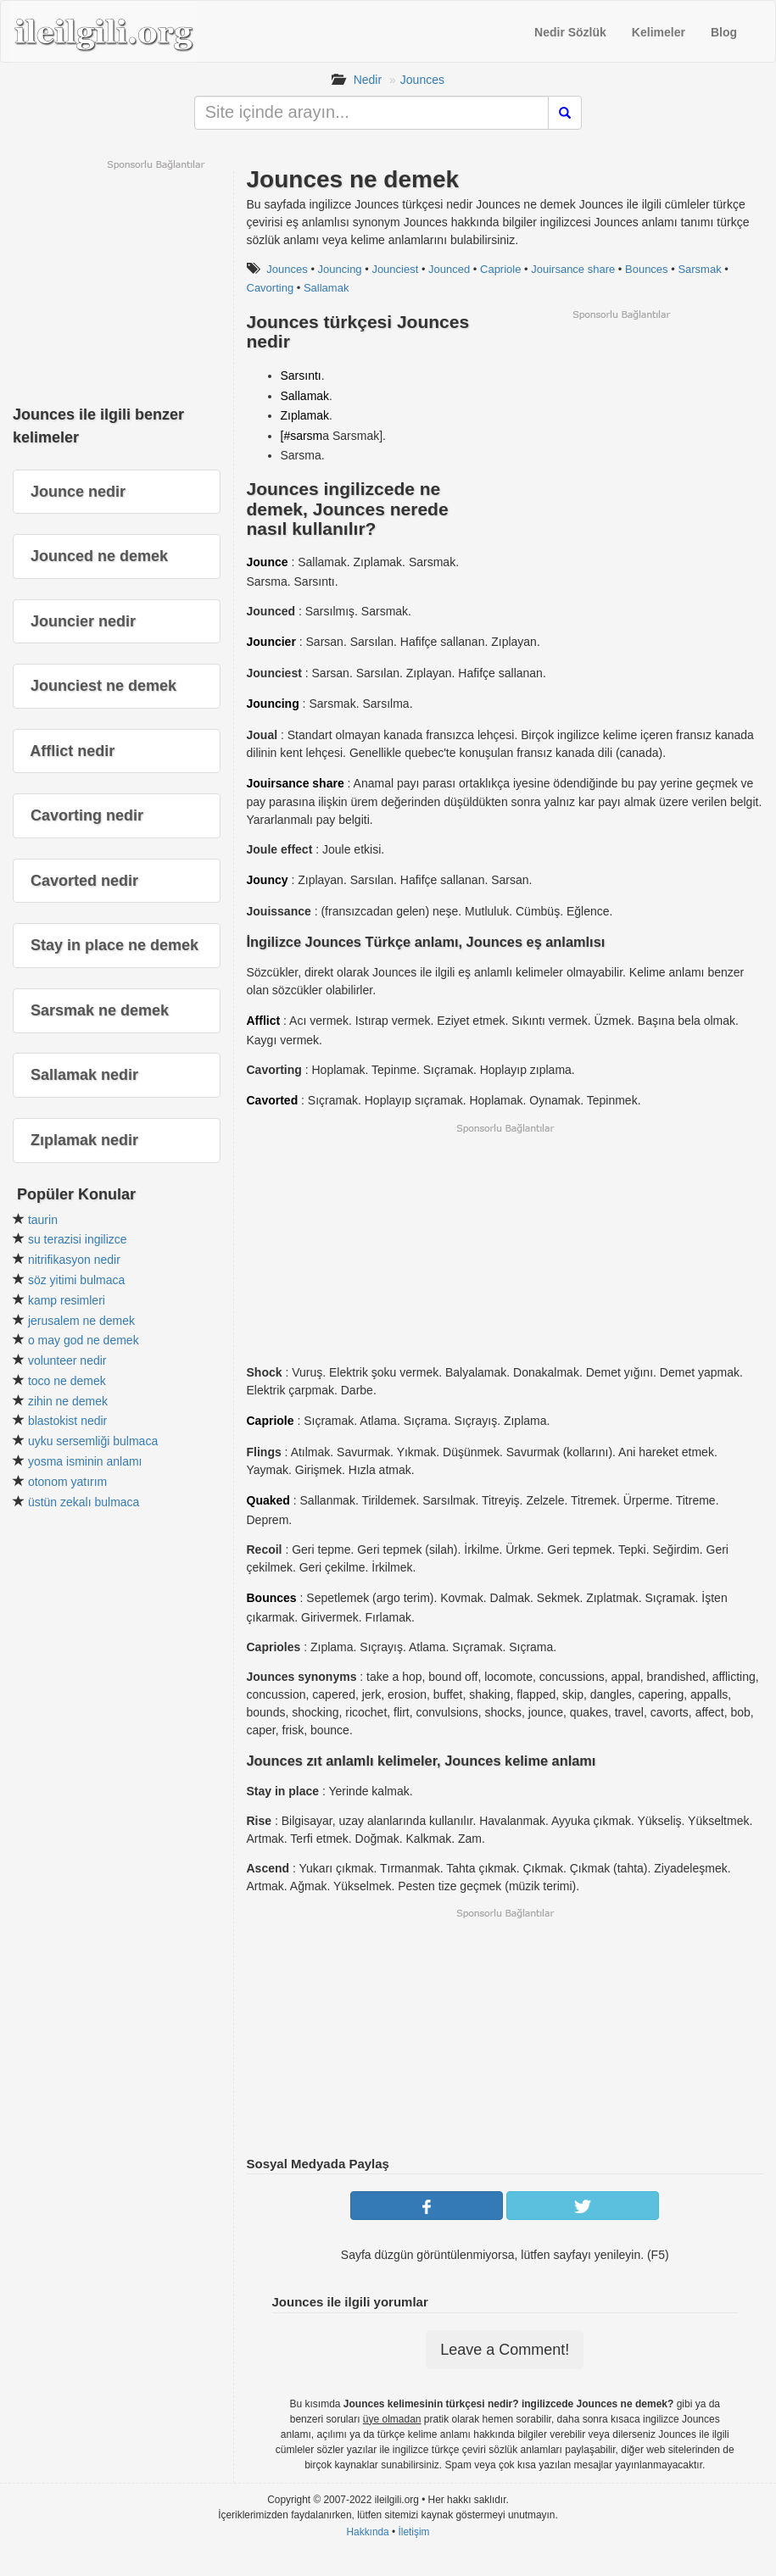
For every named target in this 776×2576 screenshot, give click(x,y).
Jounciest (394, 269)
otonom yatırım (67, 1481)
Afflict (264, 1020)
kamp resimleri (66, 1300)
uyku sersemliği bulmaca (93, 1441)
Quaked (268, 1500)
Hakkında (367, 2532)
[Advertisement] (620, 440)
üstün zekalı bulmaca (84, 1502)
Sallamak (326, 287)
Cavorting (270, 287)
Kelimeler (658, 32)
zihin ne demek (68, 1401)
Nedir (368, 79)
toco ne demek (67, 1381)
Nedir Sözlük (570, 32)
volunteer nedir (67, 1360)
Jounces (422, 79)
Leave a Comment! (504, 2349)
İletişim (414, 2532)
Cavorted (273, 1100)
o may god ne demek (83, 1340)
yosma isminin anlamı (85, 1461)
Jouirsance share (573, 269)
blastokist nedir (67, 1420)
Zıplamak (305, 415)
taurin (43, 1220)
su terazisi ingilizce (77, 1239)
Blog (724, 32)
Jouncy (267, 880)
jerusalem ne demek (81, 1320)
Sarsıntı (301, 375)
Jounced (449, 269)
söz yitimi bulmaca (76, 1280)
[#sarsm (302, 435)
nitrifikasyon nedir (74, 1259)
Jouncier (271, 641)
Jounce (267, 562)
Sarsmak (699, 269)
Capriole (500, 269)
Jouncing (340, 269)
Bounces (646, 269)
